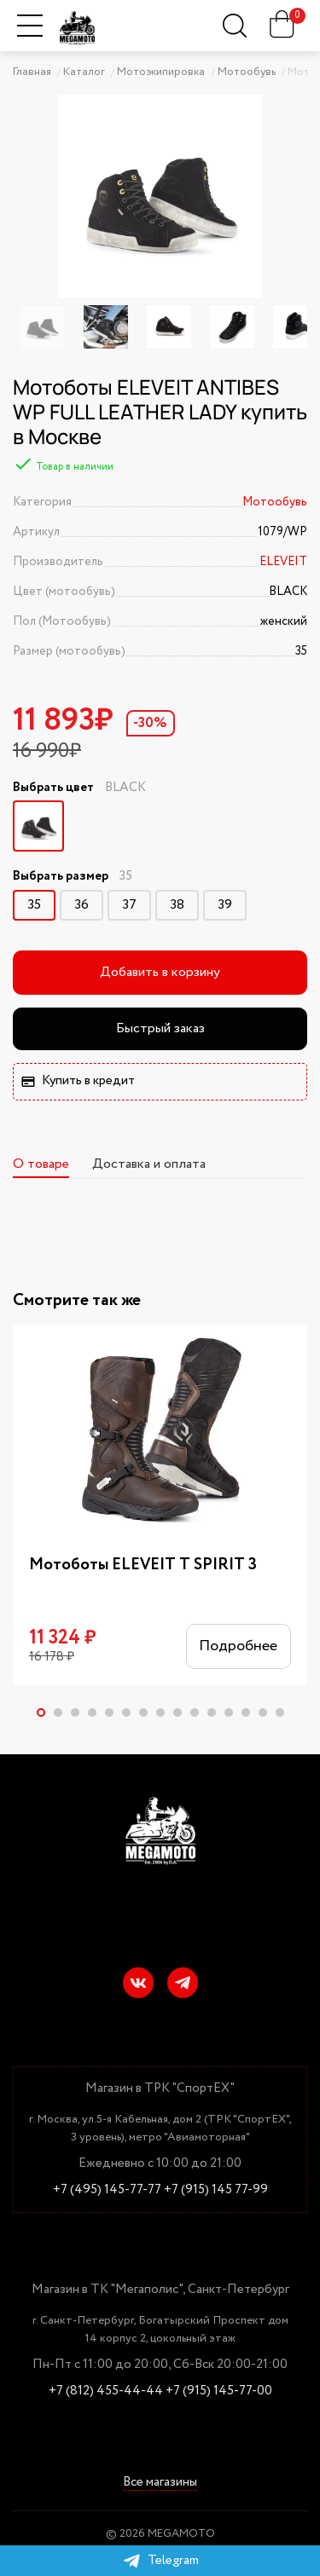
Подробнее (237, 1647)
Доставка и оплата (149, 1164)
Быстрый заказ (160, 1028)
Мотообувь (274, 502)
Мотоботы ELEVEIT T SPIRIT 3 (143, 1565)
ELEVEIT (283, 561)
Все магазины (160, 2483)
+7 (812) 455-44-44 (106, 2391)
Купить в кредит (78, 1080)
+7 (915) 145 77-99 (216, 2190)
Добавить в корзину (160, 972)
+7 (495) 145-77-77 (107, 2190)
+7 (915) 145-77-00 (219, 2391)
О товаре (41, 1164)
